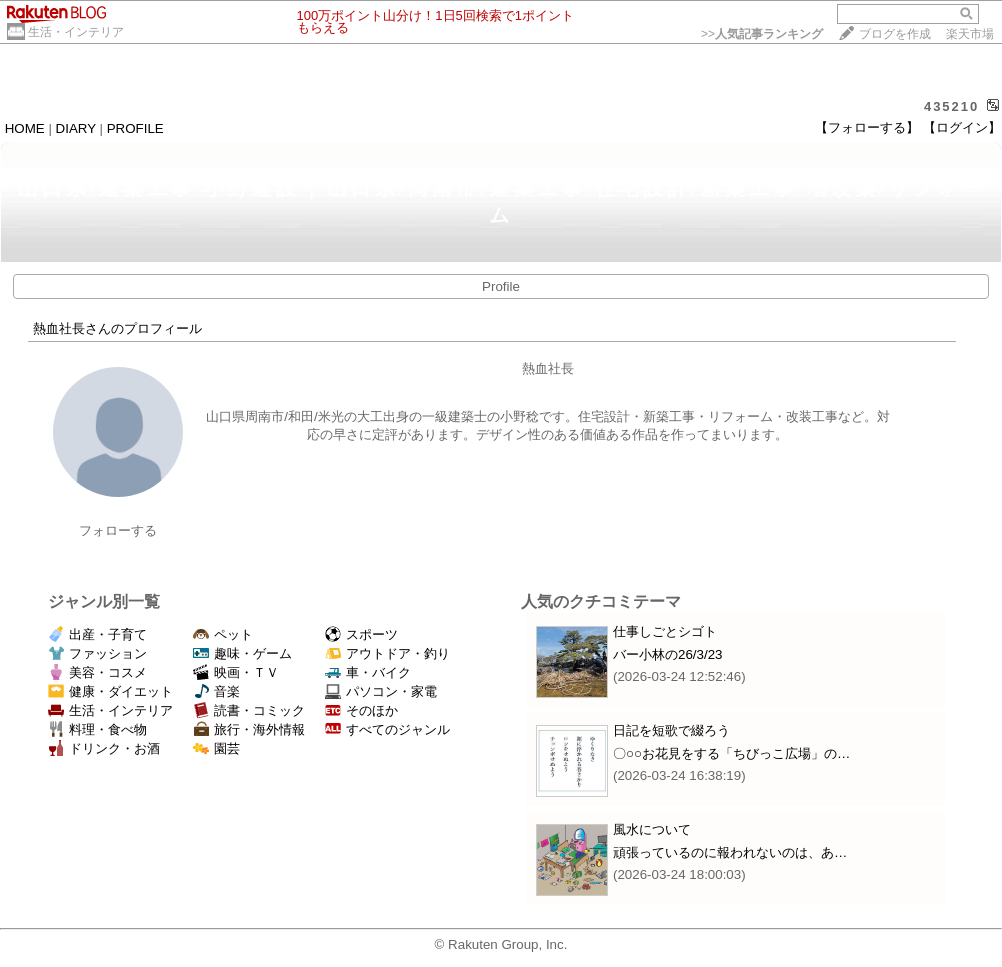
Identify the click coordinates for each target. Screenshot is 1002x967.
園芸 (216, 748)
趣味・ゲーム (242, 653)
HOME (25, 128)
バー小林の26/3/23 (667, 654)
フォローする (118, 530)
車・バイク (368, 672)
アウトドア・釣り (387, 653)
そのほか (361, 710)
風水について (652, 829)
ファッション (97, 653)
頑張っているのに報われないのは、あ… (730, 852)
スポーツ (361, 634)
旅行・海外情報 (249, 729)
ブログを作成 (895, 34)
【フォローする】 (867, 127)
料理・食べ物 (97, 729)
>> (762, 34)
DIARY (76, 128)
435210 (951, 106)
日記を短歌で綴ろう (671, 730)
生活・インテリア (76, 32)
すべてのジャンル (387, 729)
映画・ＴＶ (236, 672)
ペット (223, 634)
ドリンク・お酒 (104, 748)
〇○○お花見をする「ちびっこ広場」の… (731, 753)
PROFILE (135, 128)
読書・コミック (249, 710)
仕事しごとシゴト (665, 631)
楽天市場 (970, 34)
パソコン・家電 (381, 691)
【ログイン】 (962, 127)
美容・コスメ (97, 672)
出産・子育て (97, 634)
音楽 (216, 691)
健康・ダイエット (110, 691)
